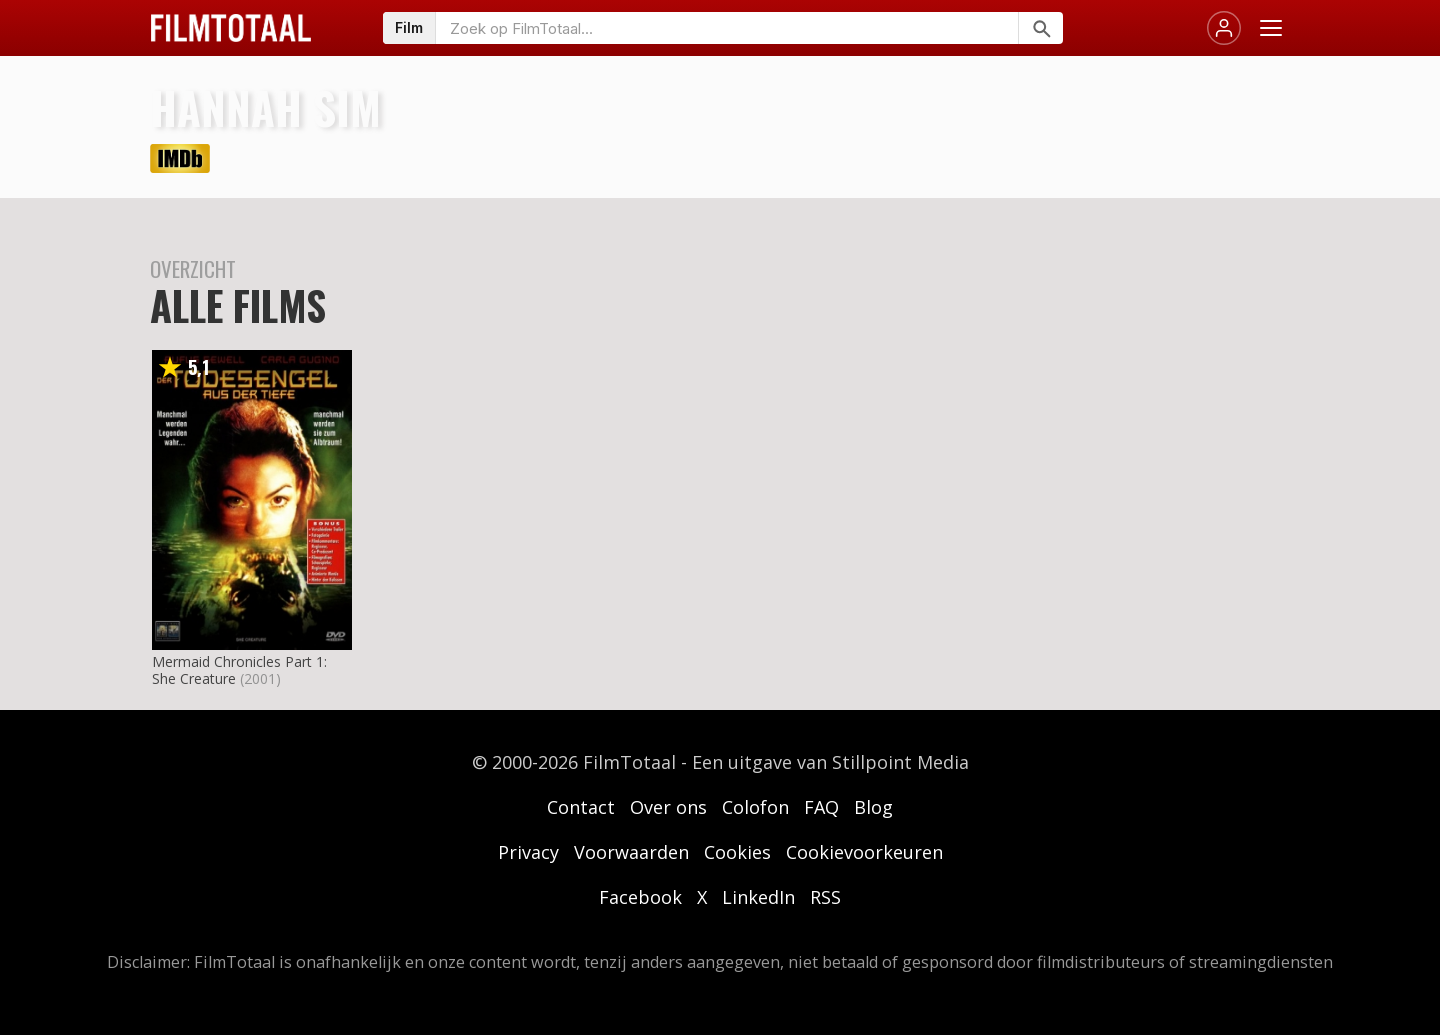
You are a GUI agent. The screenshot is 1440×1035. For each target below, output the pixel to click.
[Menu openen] (1271, 28)
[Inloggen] (1224, 28)
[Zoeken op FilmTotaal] (727, 28)
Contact (581, 807)
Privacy (528, 852)
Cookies (737, 852)
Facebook (640, 897)
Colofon (755, 807)
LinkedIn (758, 897)
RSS (825, 897)
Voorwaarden (631, 852)
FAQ (821, 807)
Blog (873, 807)
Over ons (668, 807)
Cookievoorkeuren (864, 852)
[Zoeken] (1040, 28)
